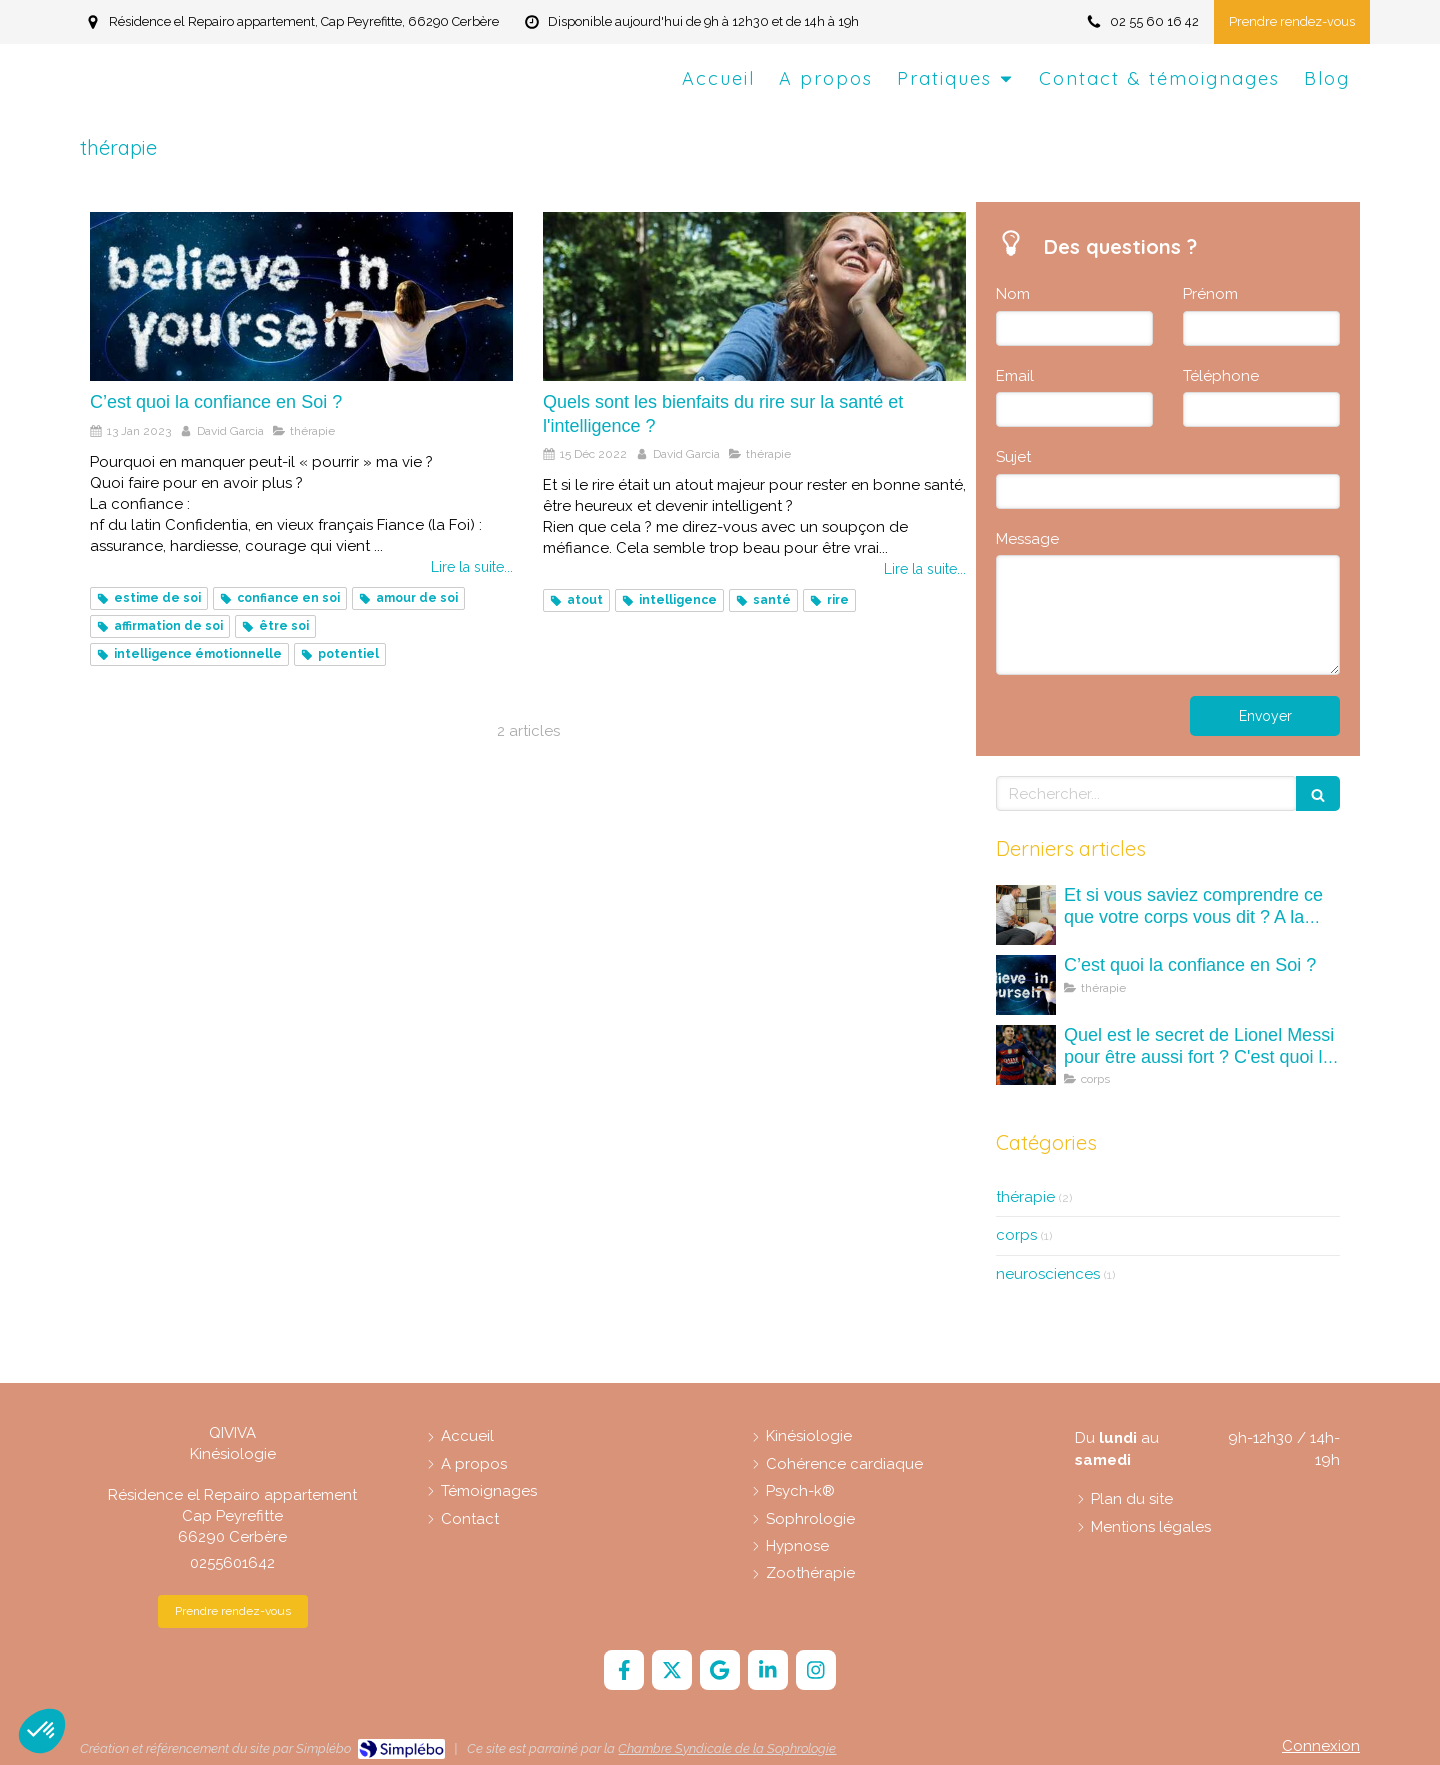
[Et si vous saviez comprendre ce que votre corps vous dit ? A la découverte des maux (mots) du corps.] (1026, 915)
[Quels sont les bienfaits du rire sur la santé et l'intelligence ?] (754, 296)
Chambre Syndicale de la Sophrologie (727, 1748)
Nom (1013, 294)
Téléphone (1221, 376)
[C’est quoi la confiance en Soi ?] (301, 296)
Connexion (1321, 1746)
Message (1027, 539)
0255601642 (232, 1563)
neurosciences (1048, 1274)
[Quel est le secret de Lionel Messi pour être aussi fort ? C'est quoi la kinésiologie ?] (1026, 1055)
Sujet (1013, 457)
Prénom (1210, 294)
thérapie (1025, 1197)
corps (1016, 1235)
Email (1015, 376)
